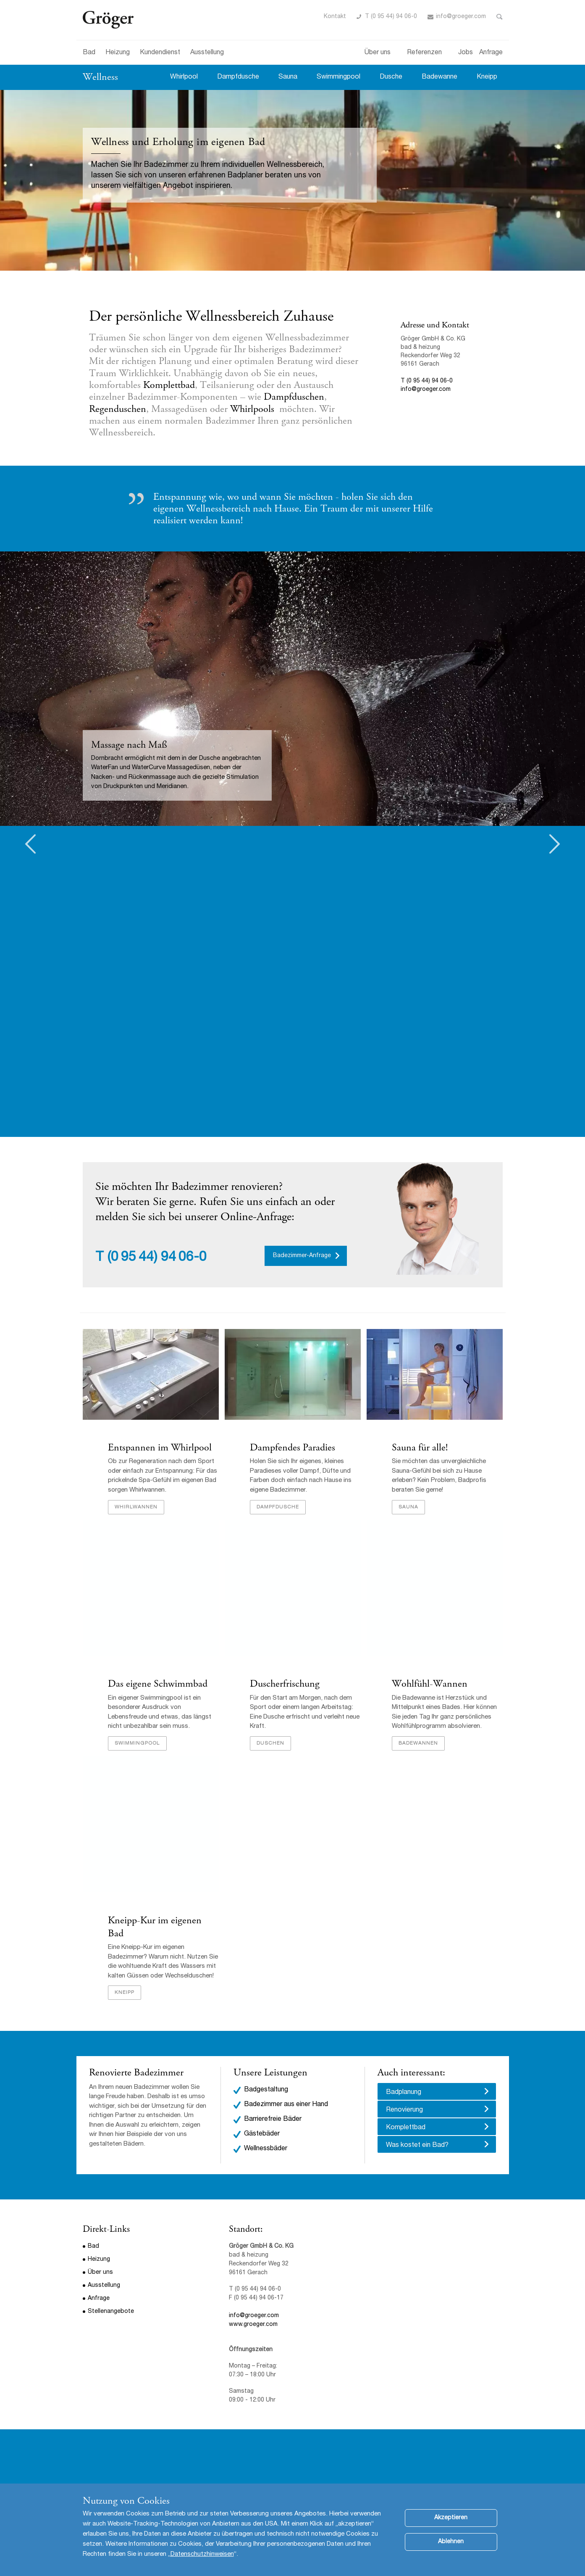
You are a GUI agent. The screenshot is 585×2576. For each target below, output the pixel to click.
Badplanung (403, 2092)
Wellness (100, 77)
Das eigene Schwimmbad (157, 1683)
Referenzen (424, 53)
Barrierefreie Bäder (273, 2119)
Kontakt (335, 17)
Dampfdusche (238, 77)
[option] (292, 688)
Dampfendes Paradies (294, 1447)
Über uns (378, 53)
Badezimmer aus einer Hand (286, 2104)
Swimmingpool (338, 77)
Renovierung (404, 2110)
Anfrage (491, 53)
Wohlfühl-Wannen (429, 1683)
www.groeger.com (253, 2325)
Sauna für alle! (420, 1447)
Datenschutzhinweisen (202, 2554)
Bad (89, 53)
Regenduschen (117, 409)
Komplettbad (169, 385)
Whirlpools (253, 409)
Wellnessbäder (265, 2149)
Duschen (270, 1743)
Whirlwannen (136, 1507)
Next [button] (554, 844)
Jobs (465, 53)
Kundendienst (160, 53)
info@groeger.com (461, 17)
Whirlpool (184, 77)
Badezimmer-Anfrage (302, 1256)
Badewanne (439, 77)
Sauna (287, 77)
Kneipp (487, 77)
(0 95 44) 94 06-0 (157, 1258)
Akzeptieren (450, 2518)
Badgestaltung (266, 2090)
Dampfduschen (294, 396)
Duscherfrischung (285, 1683)
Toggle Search (499, 17)
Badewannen (418, 1743)
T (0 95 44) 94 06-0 (391, 17)
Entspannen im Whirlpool (160, 1447)
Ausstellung (207, 53)
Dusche (391, 77)
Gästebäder (262, 2134)
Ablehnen (451, 2542)
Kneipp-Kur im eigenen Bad (155, 1927)
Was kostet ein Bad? (417, 2145)
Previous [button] (30, 844)
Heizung (117, 53)
